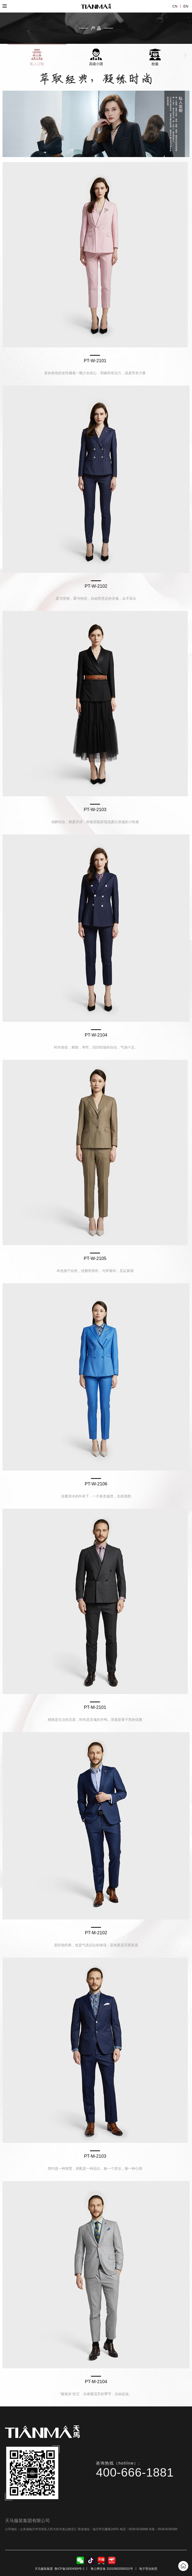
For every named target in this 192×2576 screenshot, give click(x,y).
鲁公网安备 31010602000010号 (111, 2568)
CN (174, 6)
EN (186, 6)
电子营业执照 (148, 2568)
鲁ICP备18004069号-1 (69, 2568)
